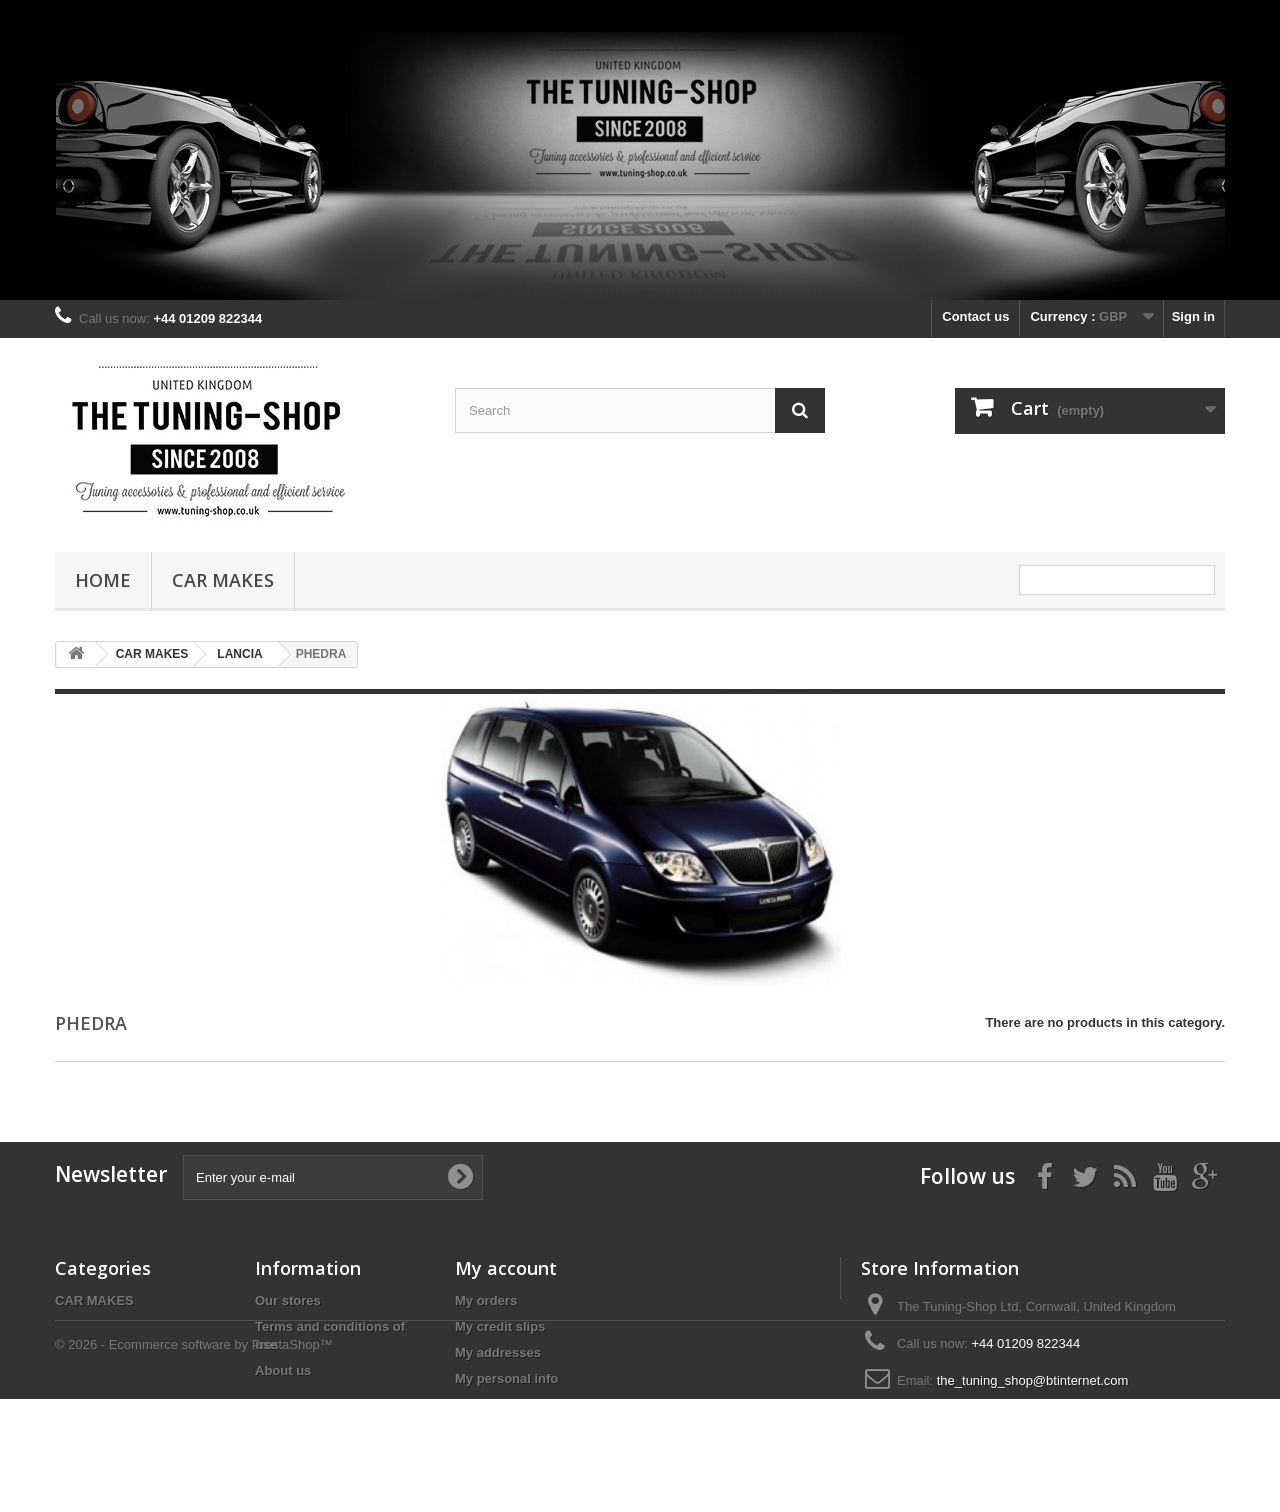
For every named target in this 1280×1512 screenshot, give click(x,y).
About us (283, 1370)
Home (103, 580)
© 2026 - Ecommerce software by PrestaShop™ (194, 1457)
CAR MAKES (223, 580)
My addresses (498, 1352)
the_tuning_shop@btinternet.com (1033, 1380)
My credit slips (500, 1326)
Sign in (1193, 316)
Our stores (288, 1300)
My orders (486, 1300)
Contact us (975, 316)
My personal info (506, 1378)
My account (506, 1268)
